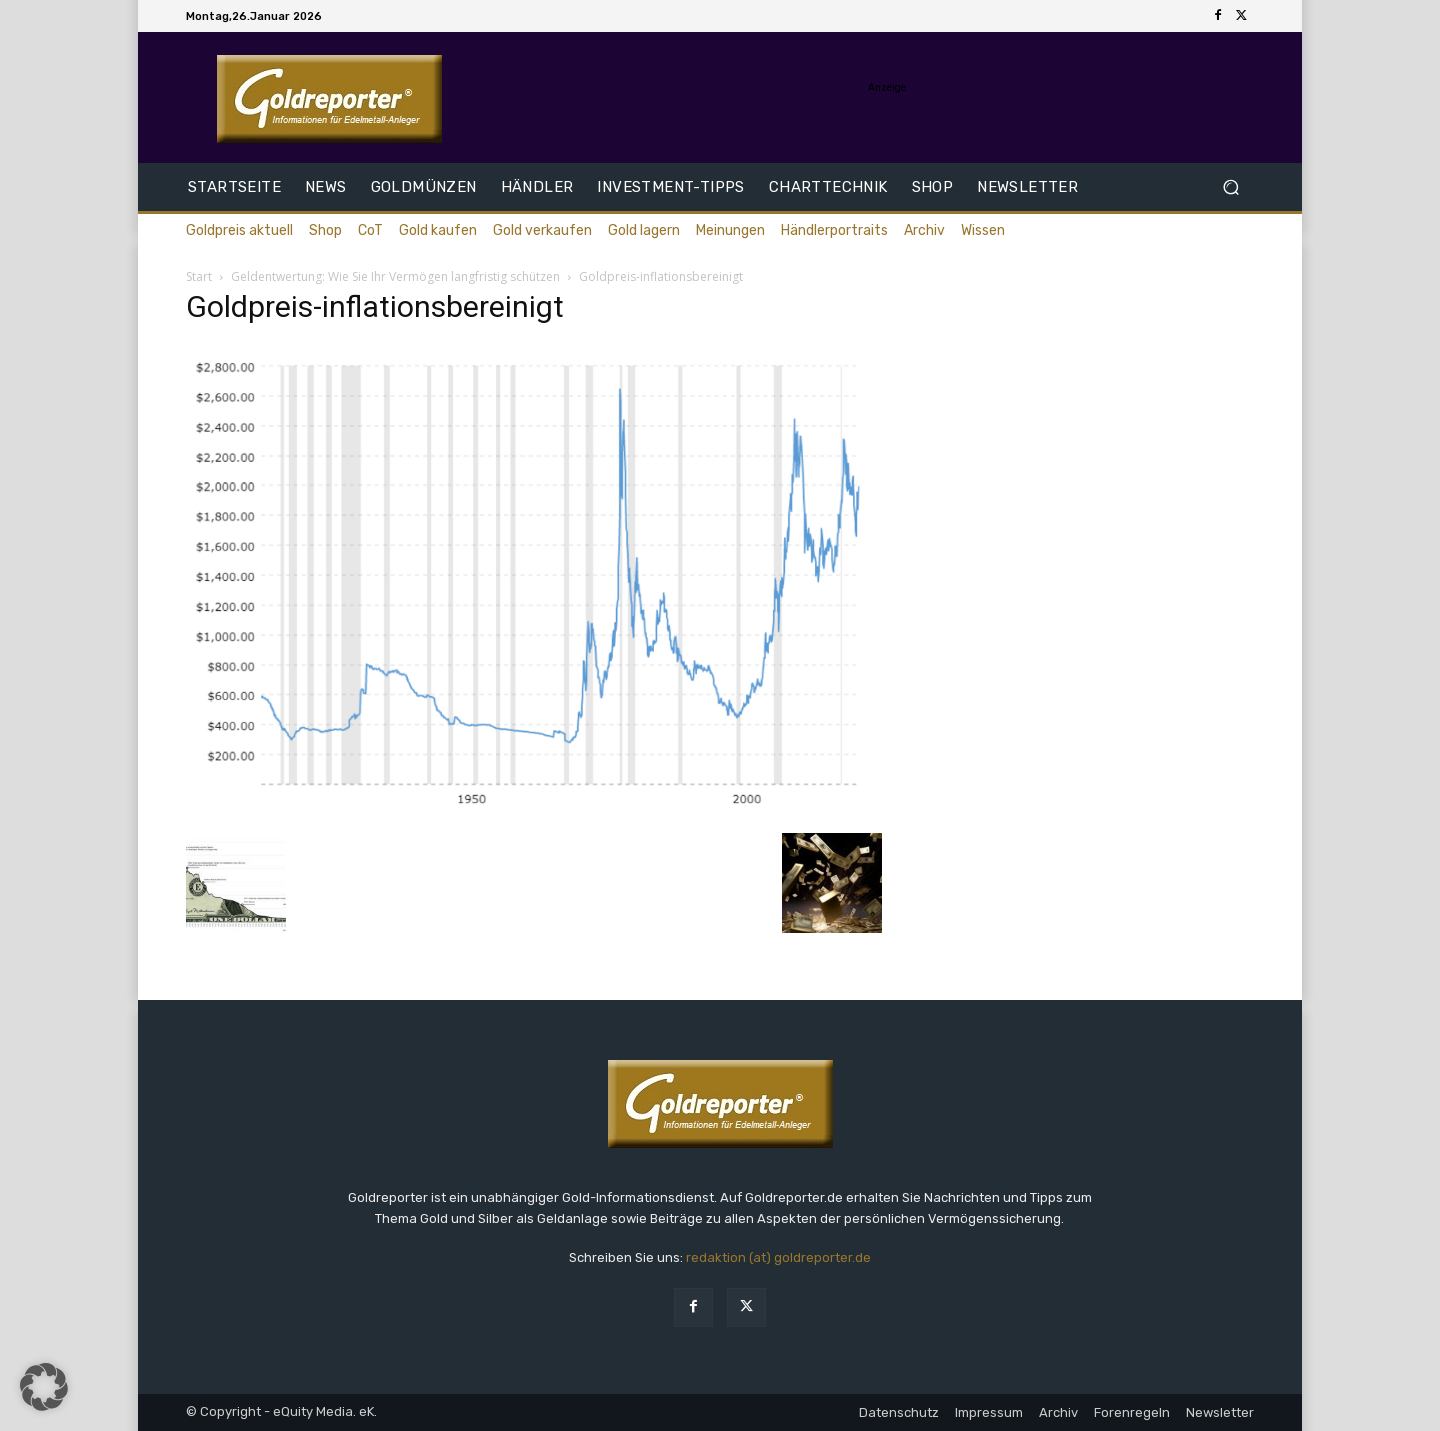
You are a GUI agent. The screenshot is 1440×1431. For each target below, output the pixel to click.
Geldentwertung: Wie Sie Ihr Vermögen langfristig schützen (395, 276)
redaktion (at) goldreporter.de (778, 1257)
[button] (1230, 187)
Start (199, 276)
